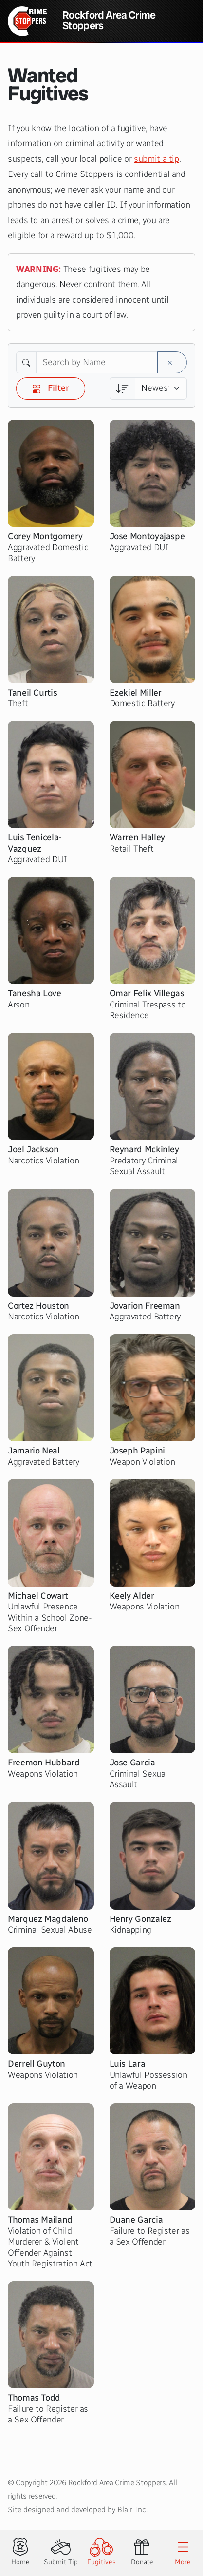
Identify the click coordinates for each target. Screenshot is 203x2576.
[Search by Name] (97, 362)
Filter (50, 388)
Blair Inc (131, 2509)
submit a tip (156, 159)
